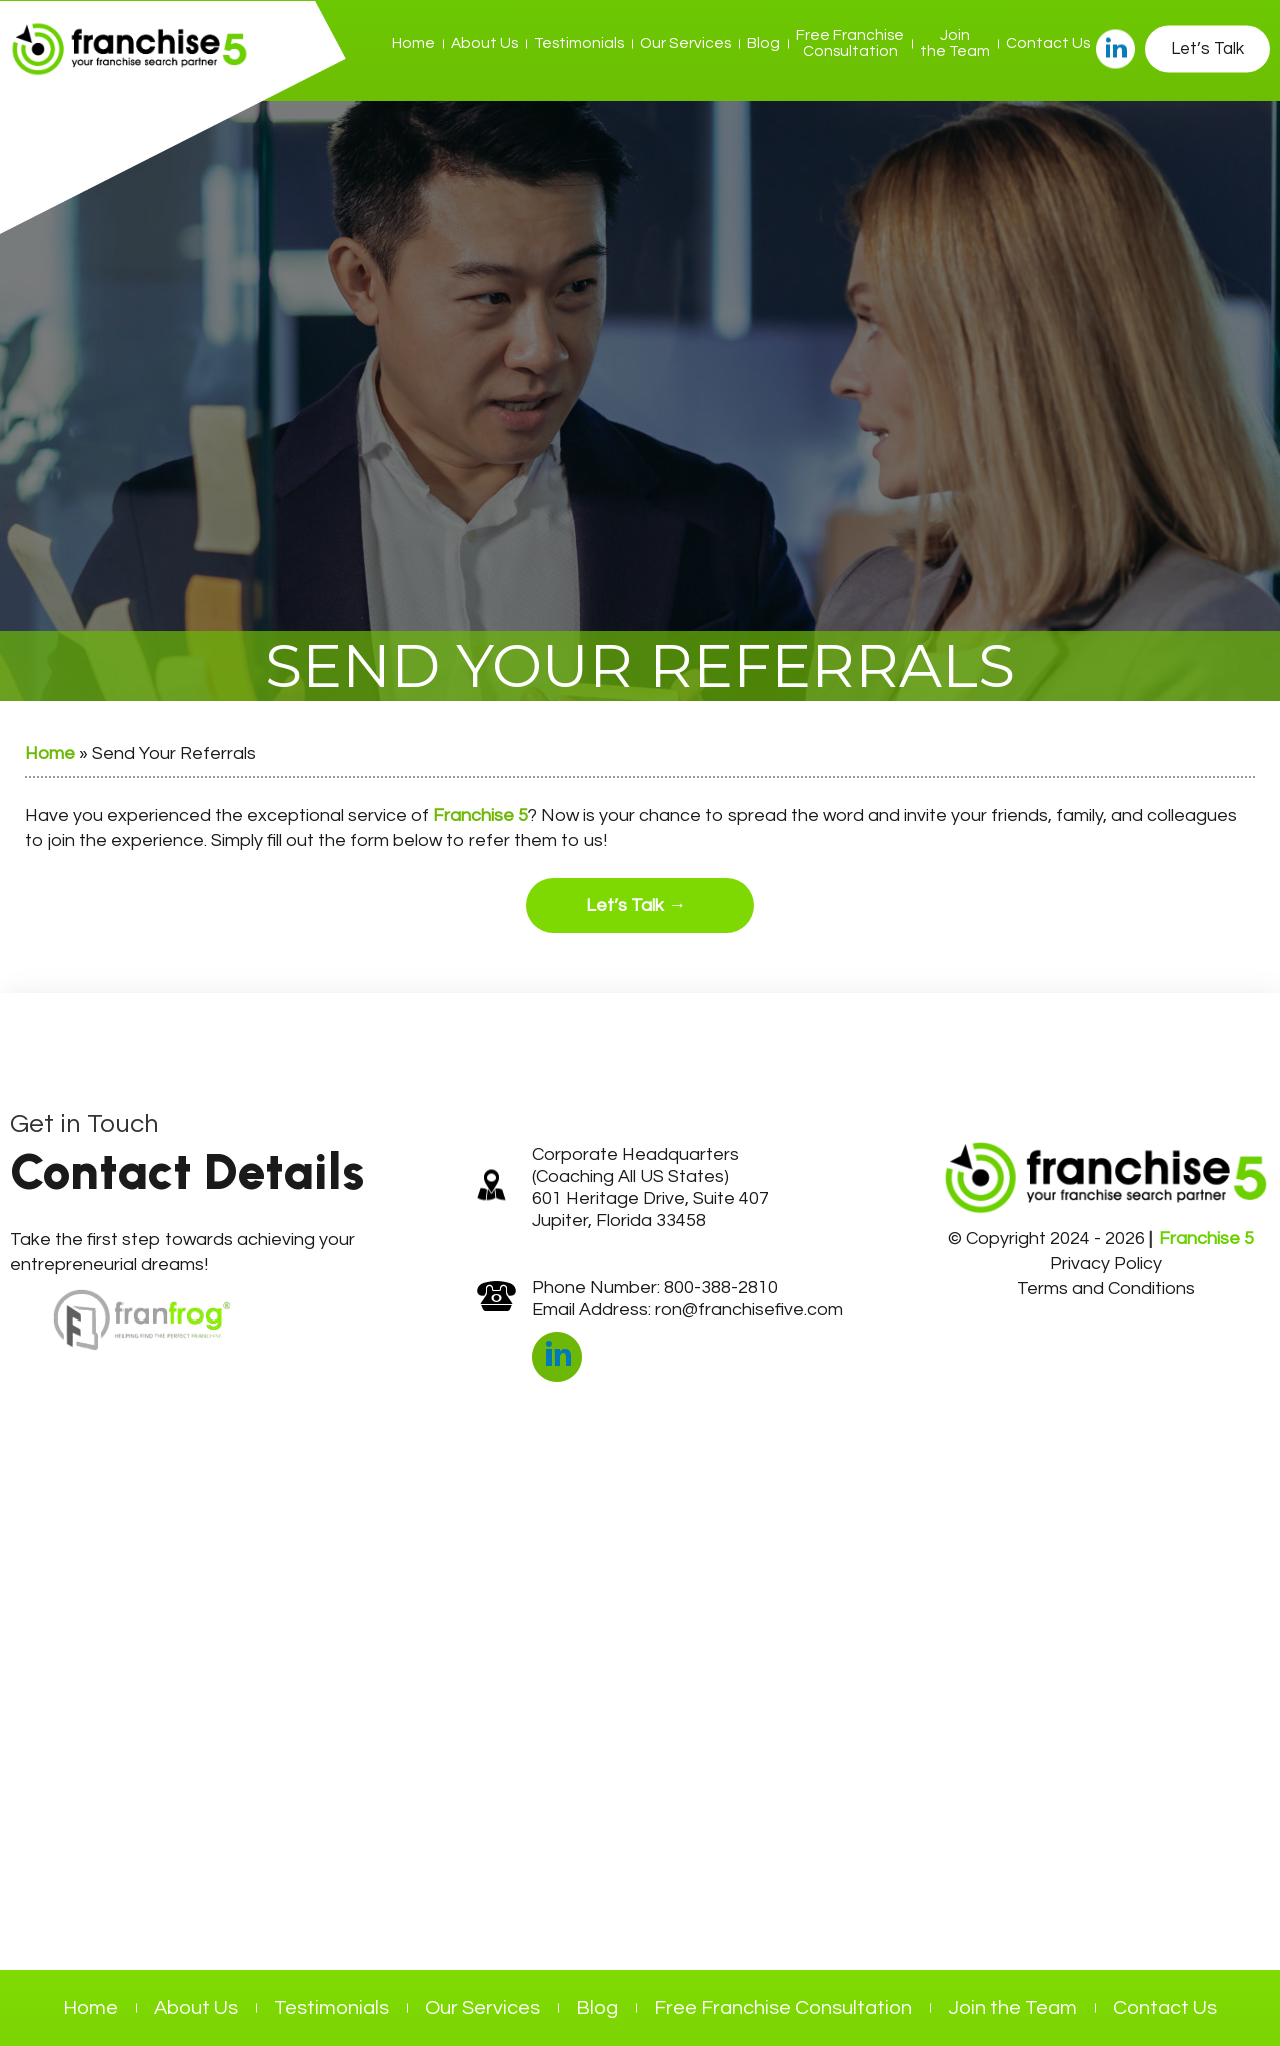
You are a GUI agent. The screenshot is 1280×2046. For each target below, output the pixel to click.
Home (413, 43)
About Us (484, 43)
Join (955, 43)
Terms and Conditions (1106, 1288)
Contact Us (1048, 43)
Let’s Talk (1207, 48)
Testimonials (579, 43)
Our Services (685, 43)
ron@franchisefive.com (749, 1309)
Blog (763, 43)
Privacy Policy (1106, 1263)
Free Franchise (850, 43)
